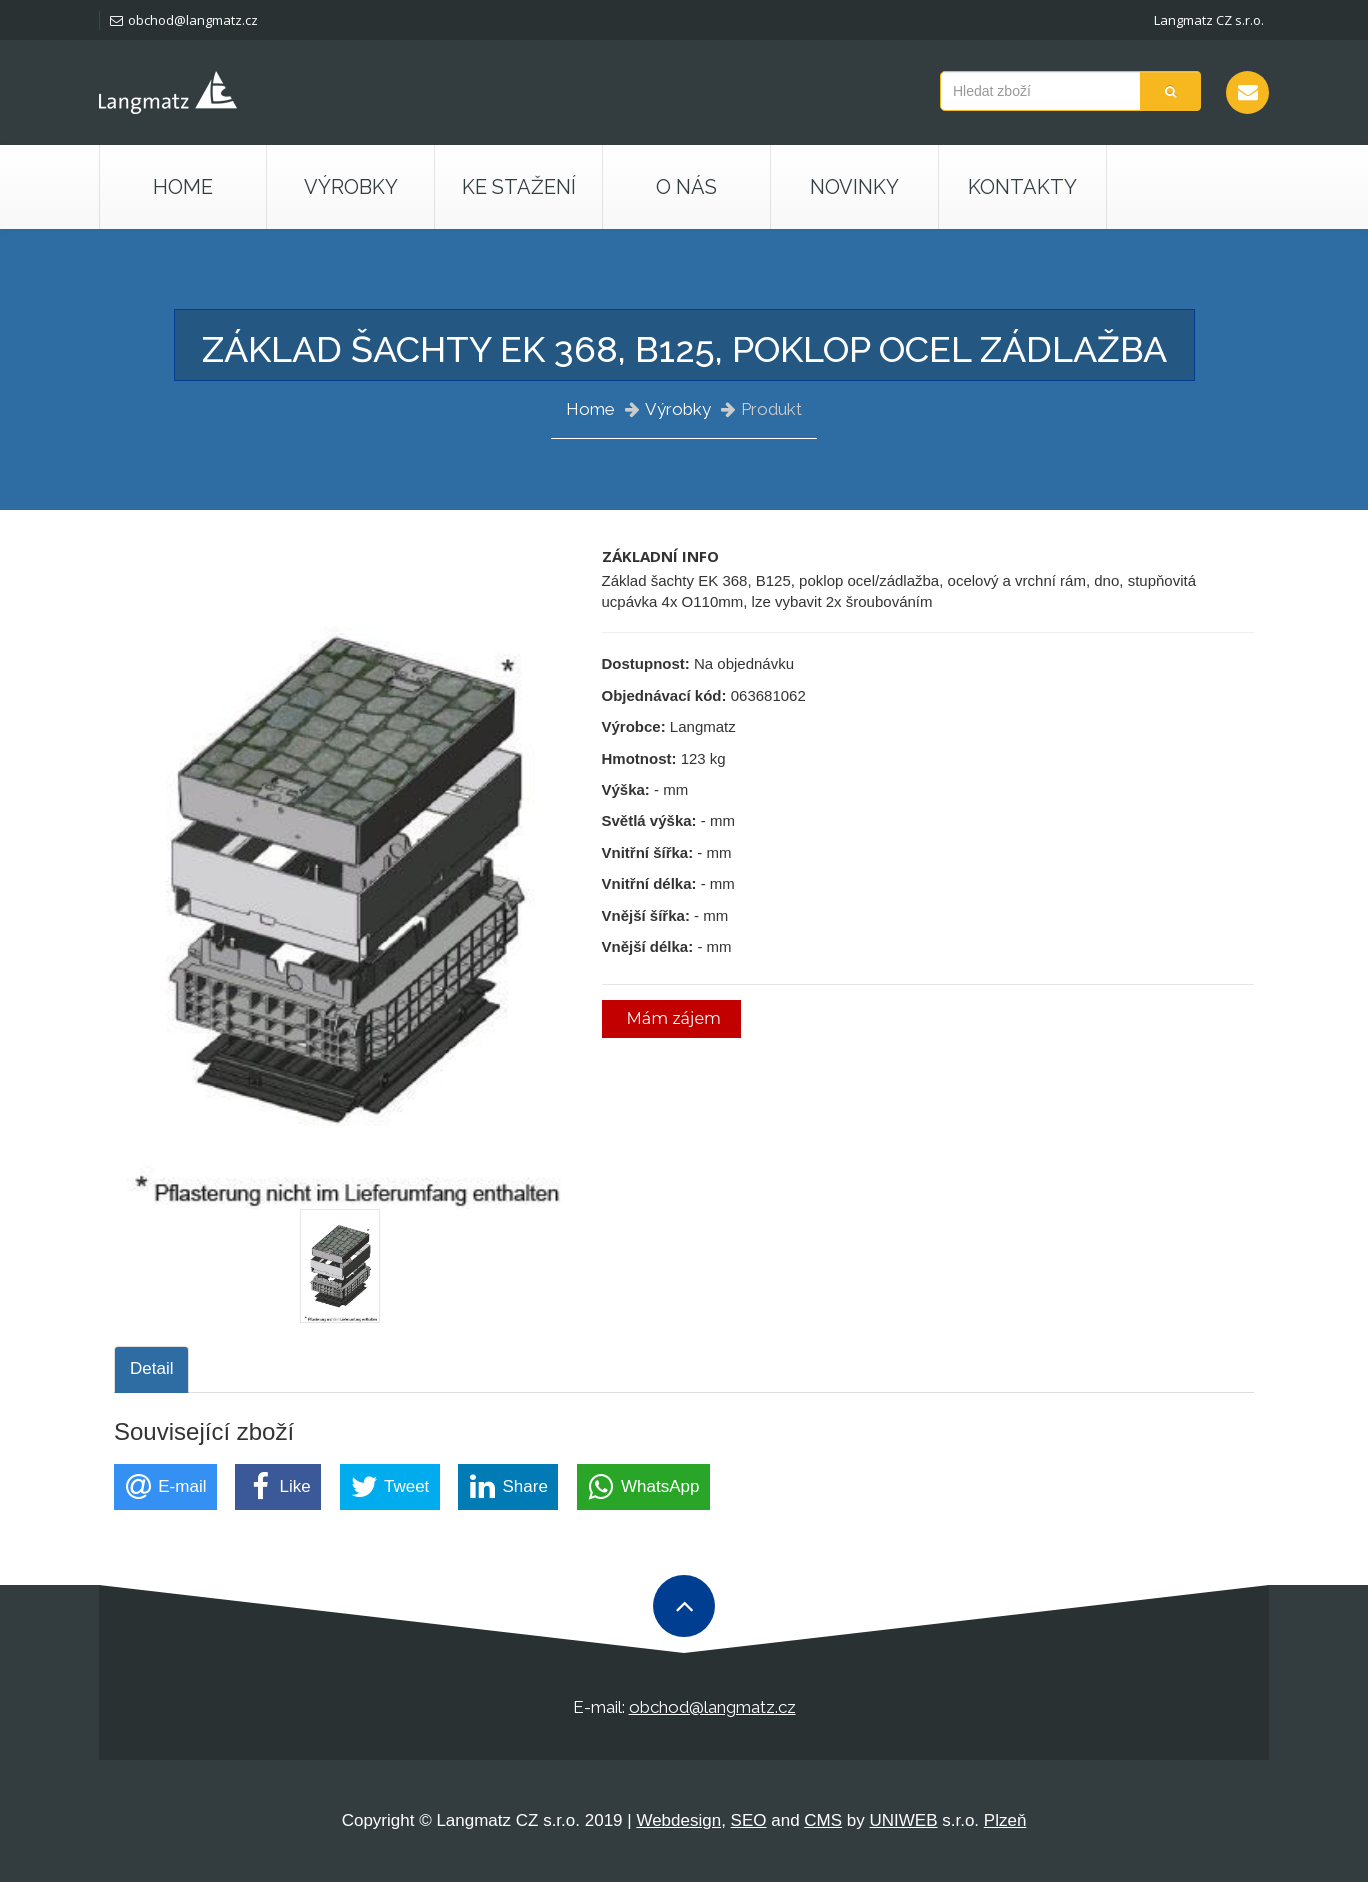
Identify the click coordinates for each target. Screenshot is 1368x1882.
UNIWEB (904, 1820)
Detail (151, 1368)
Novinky (854, 187)
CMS (823, 1820)
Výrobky (678, 409)
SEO (749, 1820)
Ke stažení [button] (519, 187)
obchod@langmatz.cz (184, 20)
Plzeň (1005, 1820)
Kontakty (1022, 187)
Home (183, 187)
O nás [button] (686, 187)
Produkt (771, 409)
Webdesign (678, 1820)
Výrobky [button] (351, 187)
